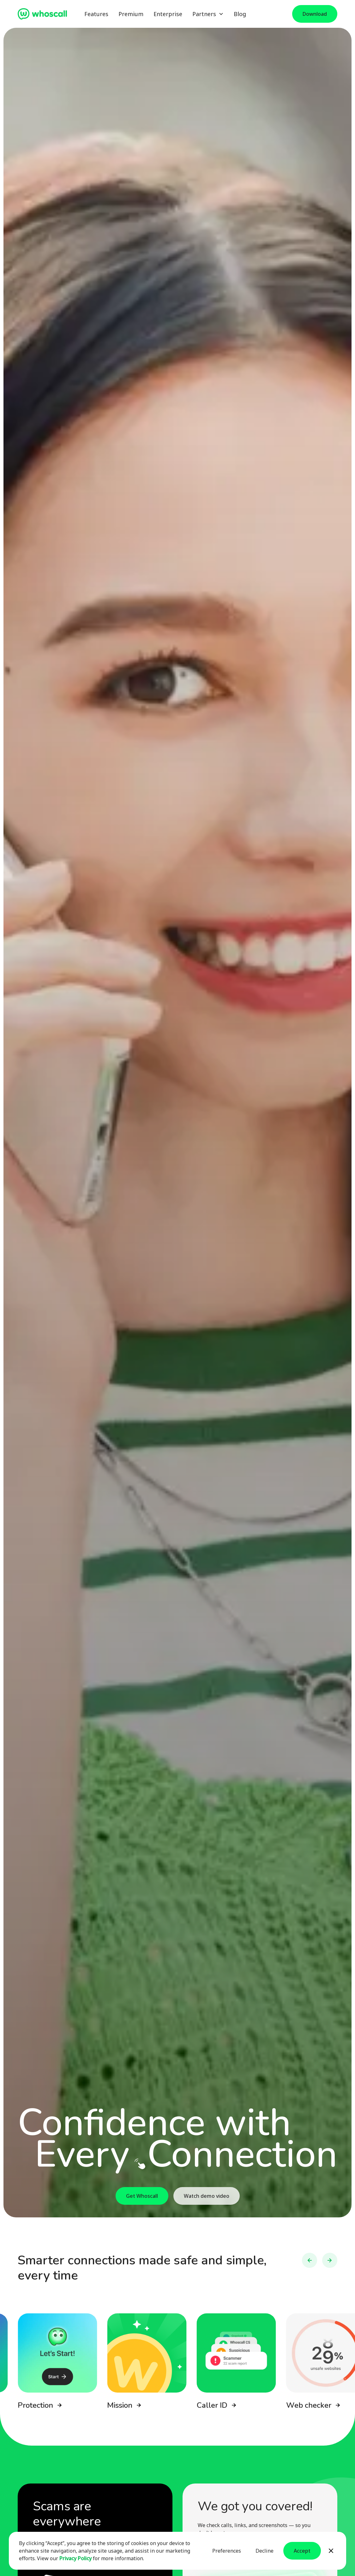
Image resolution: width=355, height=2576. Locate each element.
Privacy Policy (75, 2558)
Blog (240, 14)
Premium (130, 14)
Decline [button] (265, 2550)
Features (96, 14)
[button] (208, 14)
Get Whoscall (142, 2195)
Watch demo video (206, 2195)
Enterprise (167, 14)
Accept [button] (302, 2550)
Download (315, 13)
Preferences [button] (226, 2550)
